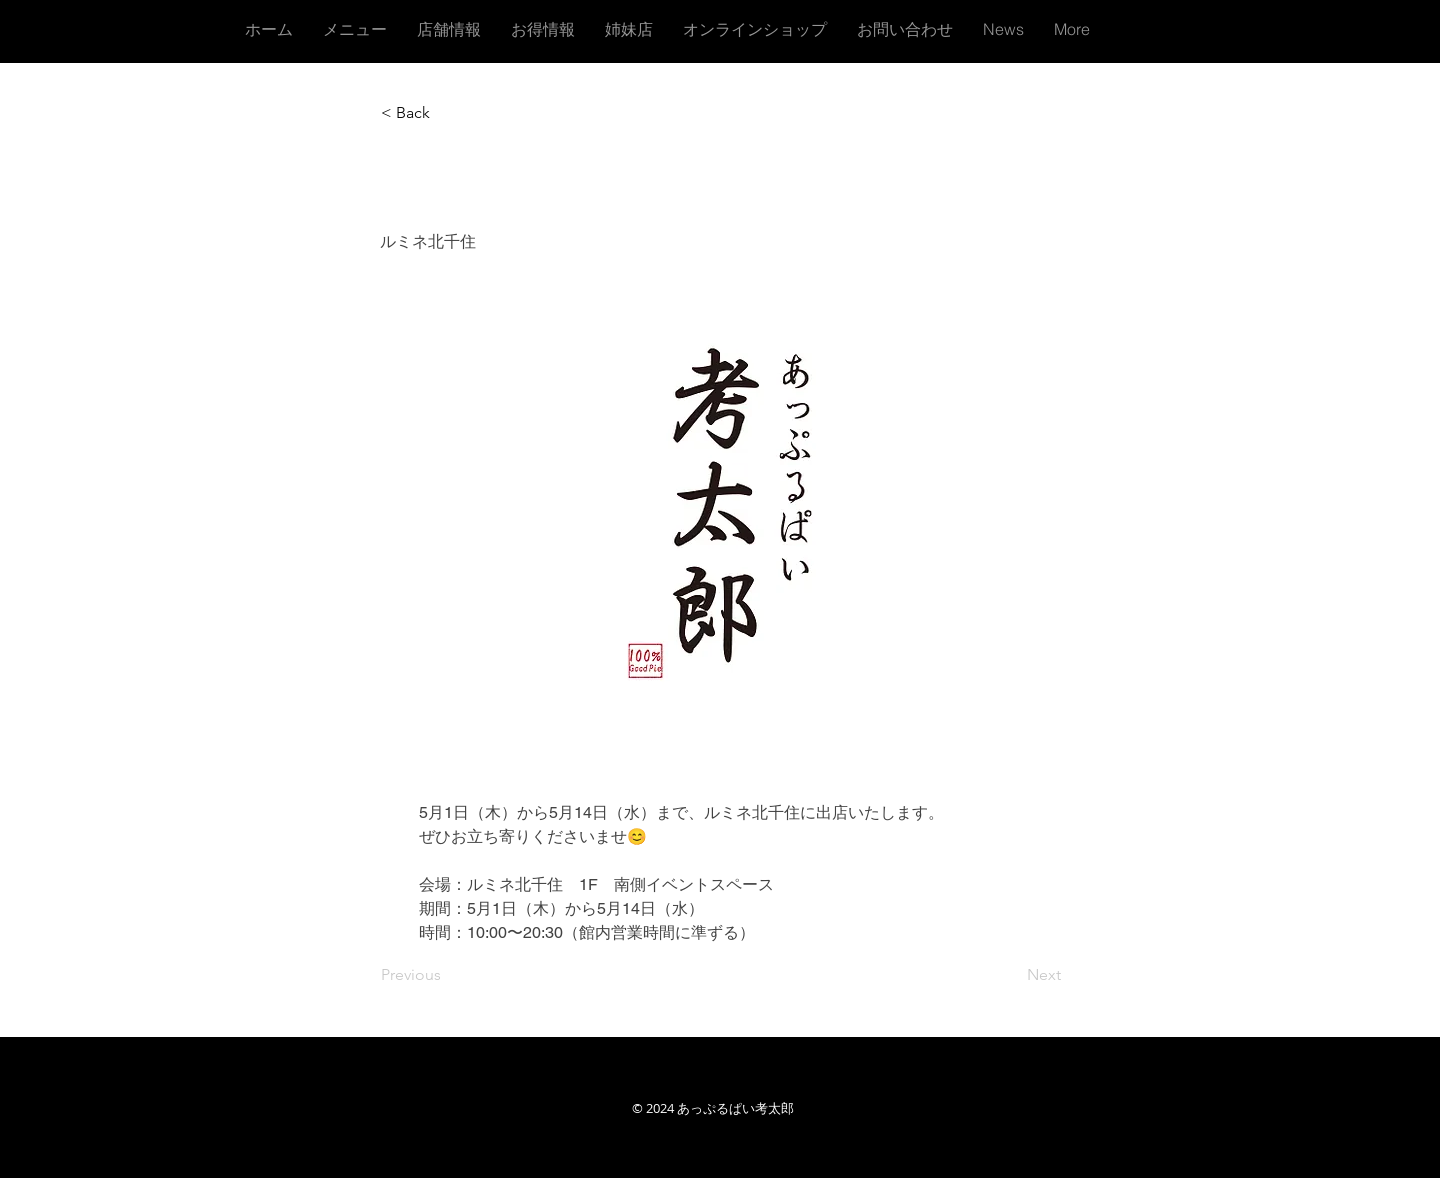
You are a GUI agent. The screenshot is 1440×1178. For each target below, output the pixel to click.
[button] (447, 113)
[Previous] (447, 975)
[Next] (1011, 975)
